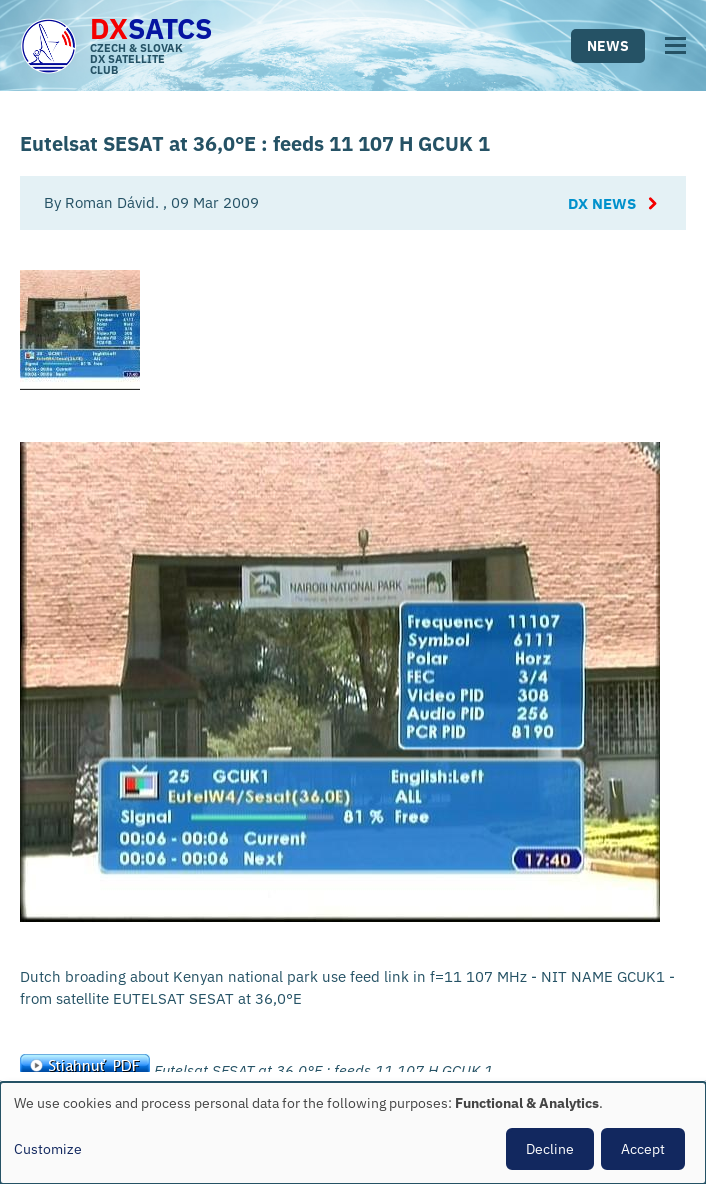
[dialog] (353, 1133)
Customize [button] (48, 1149)
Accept (643, 1149)
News (608, 46)
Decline (550, 1149)
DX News (602, 203)
